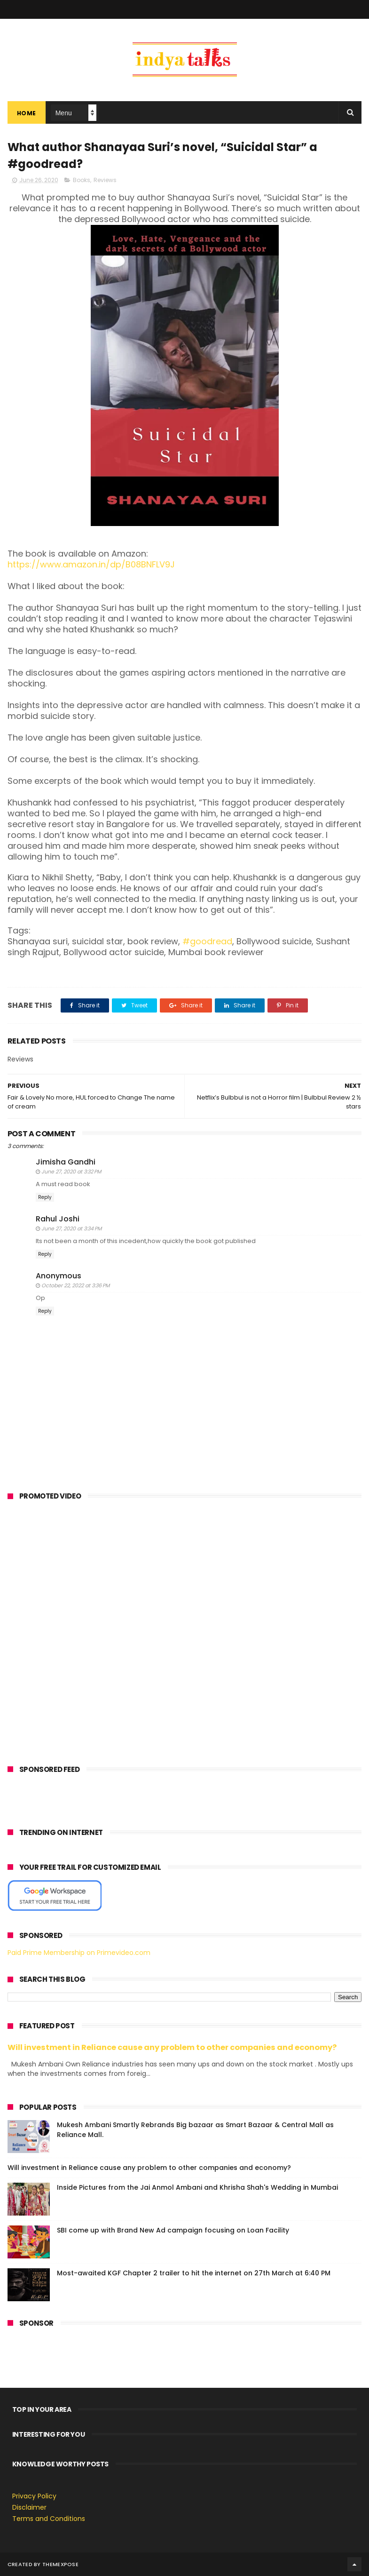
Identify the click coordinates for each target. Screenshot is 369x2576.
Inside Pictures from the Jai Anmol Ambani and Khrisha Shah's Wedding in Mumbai (197, 2187)
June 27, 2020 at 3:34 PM (71, 1228)
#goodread (207, 941)
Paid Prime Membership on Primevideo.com (79, 1952)
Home (26, 113)
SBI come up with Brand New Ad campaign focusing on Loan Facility (173, 2230)
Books (81, 180)
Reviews (105, 180)
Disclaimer (29, 2507)
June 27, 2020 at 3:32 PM (71, 1171)
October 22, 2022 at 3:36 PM (75, 1285)
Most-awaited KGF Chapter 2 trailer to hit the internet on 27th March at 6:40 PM (193, 2273)
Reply (45, 1197)
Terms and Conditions (48, 2518)
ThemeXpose (60, 2564)
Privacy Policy (34, 2496)
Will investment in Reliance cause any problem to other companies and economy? (172, 2047)
